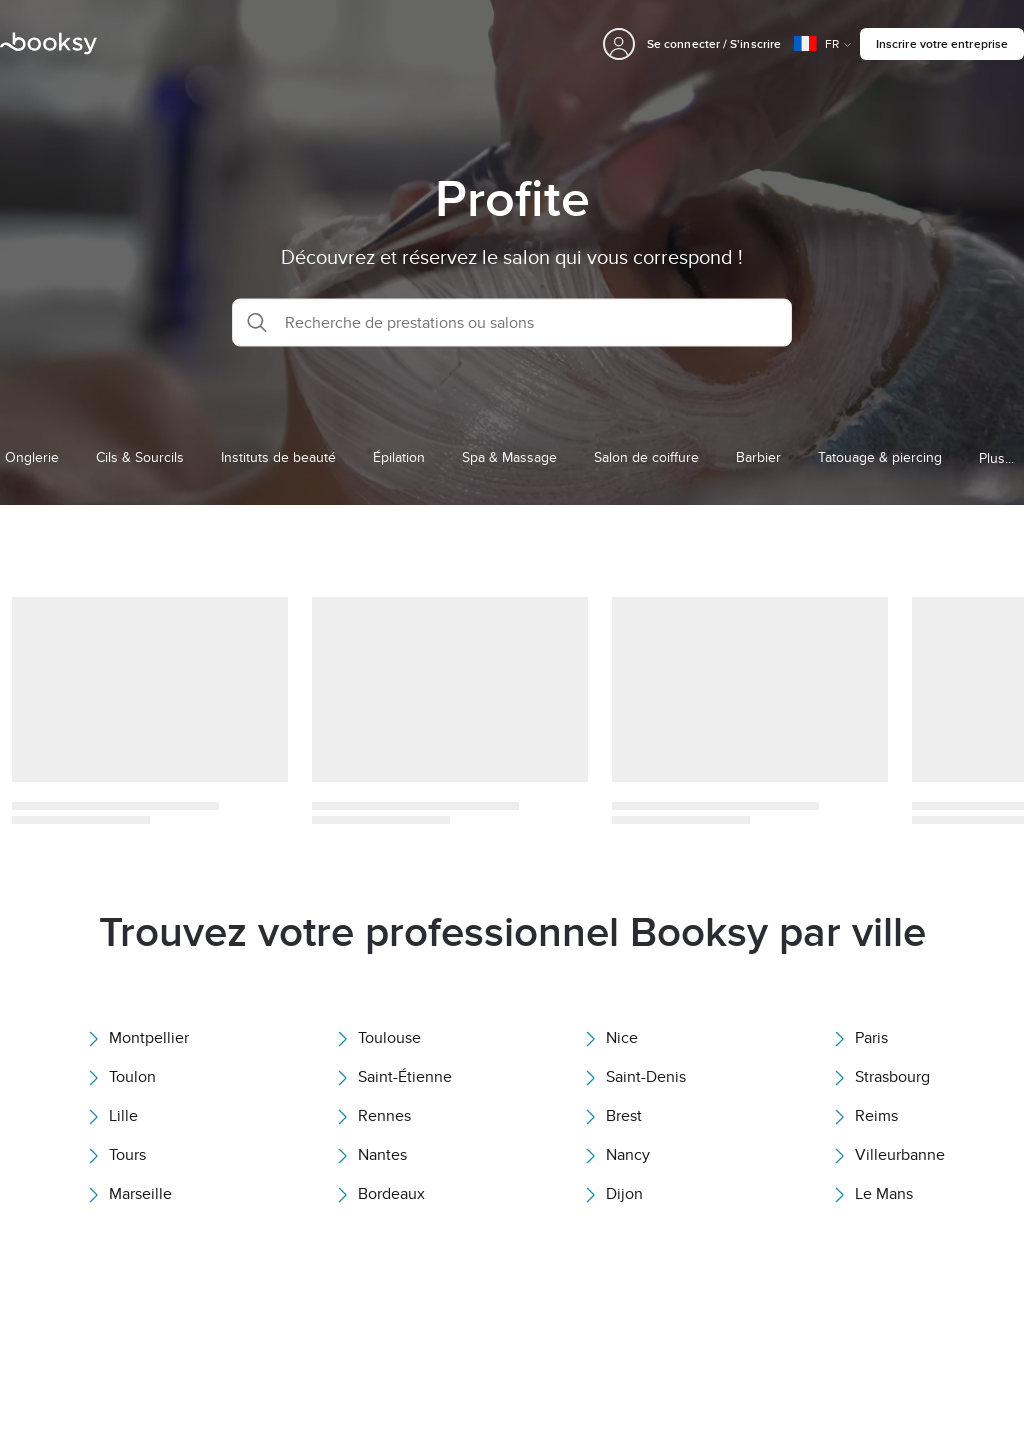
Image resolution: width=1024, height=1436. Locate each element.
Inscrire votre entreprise (942, 43)
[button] (512, 322)
